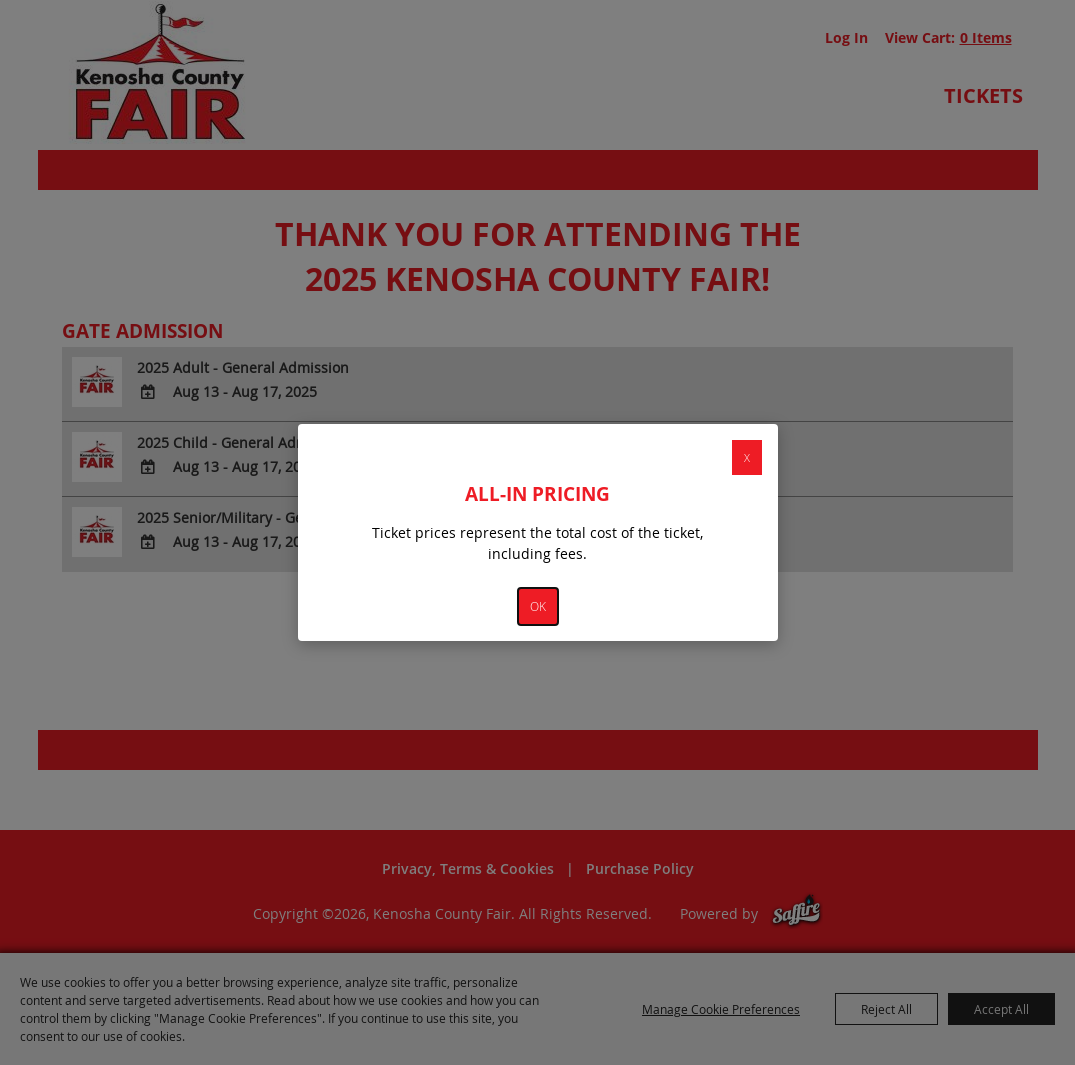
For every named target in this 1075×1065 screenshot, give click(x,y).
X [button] (747, 457)
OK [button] (538, 606)
